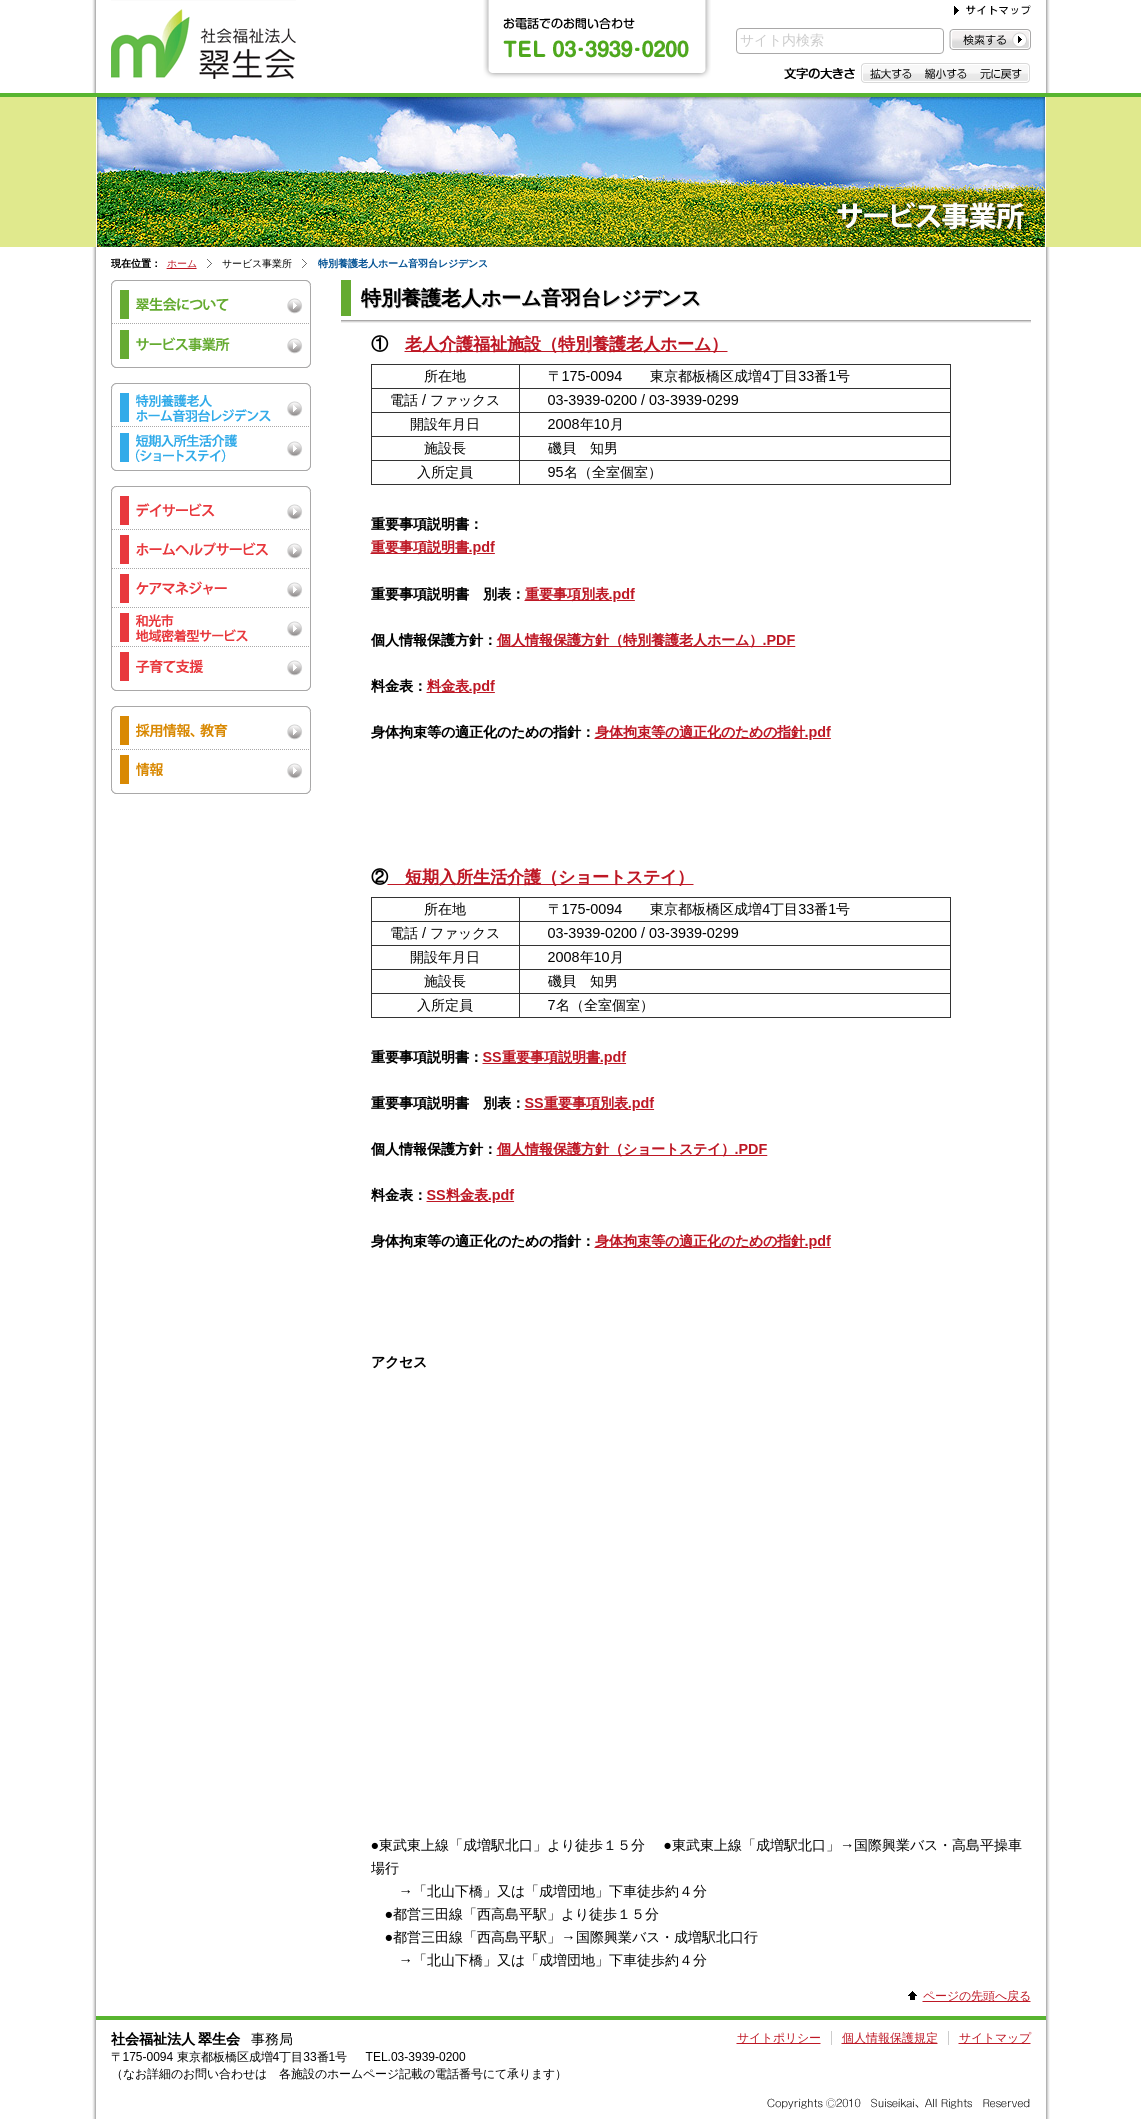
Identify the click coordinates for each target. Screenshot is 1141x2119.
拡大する (889, 73)
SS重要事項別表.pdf (590, 1103)
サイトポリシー (779, 2038)
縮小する (945, 73)
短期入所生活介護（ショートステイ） (541, 877)
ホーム (182, 263)
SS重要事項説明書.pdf (555, 1057)
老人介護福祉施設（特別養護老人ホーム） (566, 344)
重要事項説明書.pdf (433, 547)
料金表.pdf (461, 686)
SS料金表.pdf (471, 1195)
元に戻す (1001, 73)
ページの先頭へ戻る (977, 1996)
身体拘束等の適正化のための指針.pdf (713, 732)
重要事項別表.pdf (580, 594)
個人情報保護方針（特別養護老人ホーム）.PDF (646, 640)
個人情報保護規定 (890, 2038)
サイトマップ (995, 2038)
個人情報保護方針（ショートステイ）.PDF (632, 1149)
